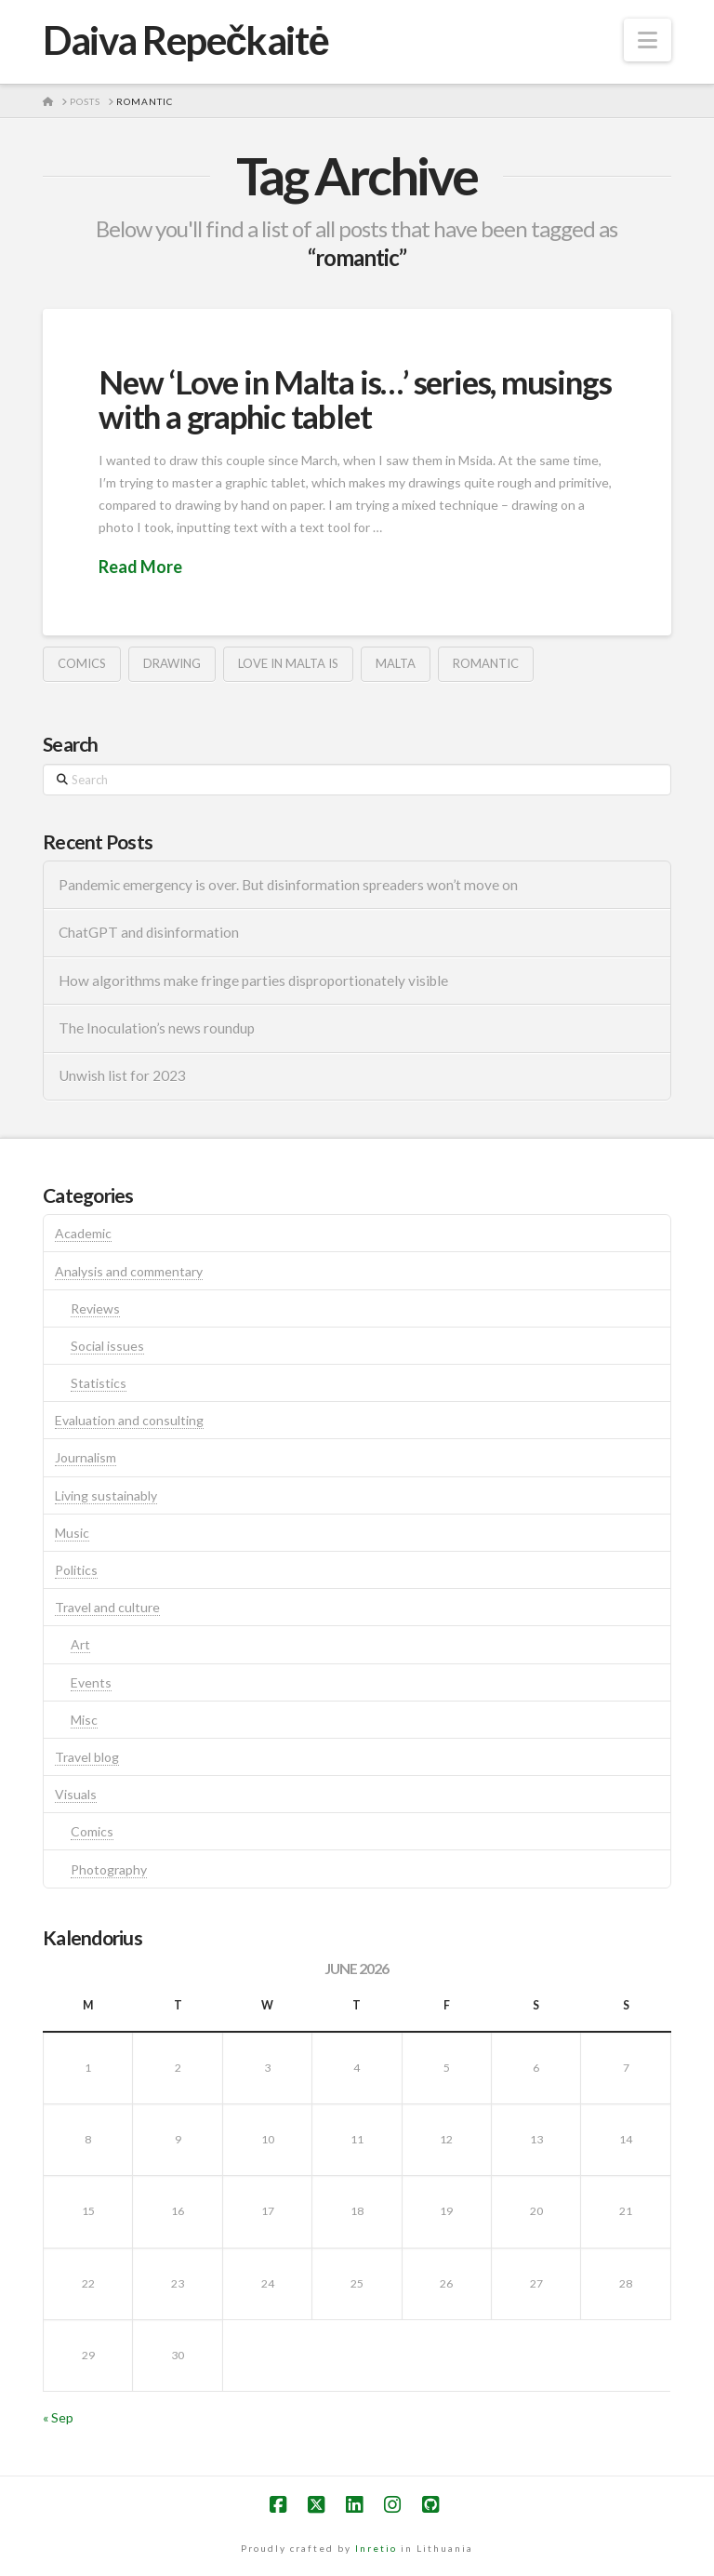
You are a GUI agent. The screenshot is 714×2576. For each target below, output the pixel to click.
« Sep (58, 2417)
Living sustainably (106, 1495)
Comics (92, 1831)
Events (91, 1682)
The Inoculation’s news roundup (157, 1028)
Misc (84, 1720)
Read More (140, 566)
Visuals (76, 1794)
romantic (486, 663)
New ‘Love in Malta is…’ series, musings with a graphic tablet (355, 398)
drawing (172, 663)
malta (396, 663)
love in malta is (288, 663)
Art (80, 1644)
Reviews (95, 1308)
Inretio (376, 2548)
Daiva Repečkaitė (185, 40)
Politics (76, 1570)
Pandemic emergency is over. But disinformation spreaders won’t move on (288, 884)
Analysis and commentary (129, 1271)
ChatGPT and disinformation (149, 932)
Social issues (107, 1346)
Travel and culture (107, 1607)
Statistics (98, 1383)
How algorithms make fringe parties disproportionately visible (253, 980)
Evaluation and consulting (129, 1420)
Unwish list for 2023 (122, 1075)
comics (82, 663)
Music (72, 1533)
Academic (83, 1233)
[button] (647, 40)
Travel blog (87, 1757)
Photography (109, 1869)
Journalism (85, 1457)
